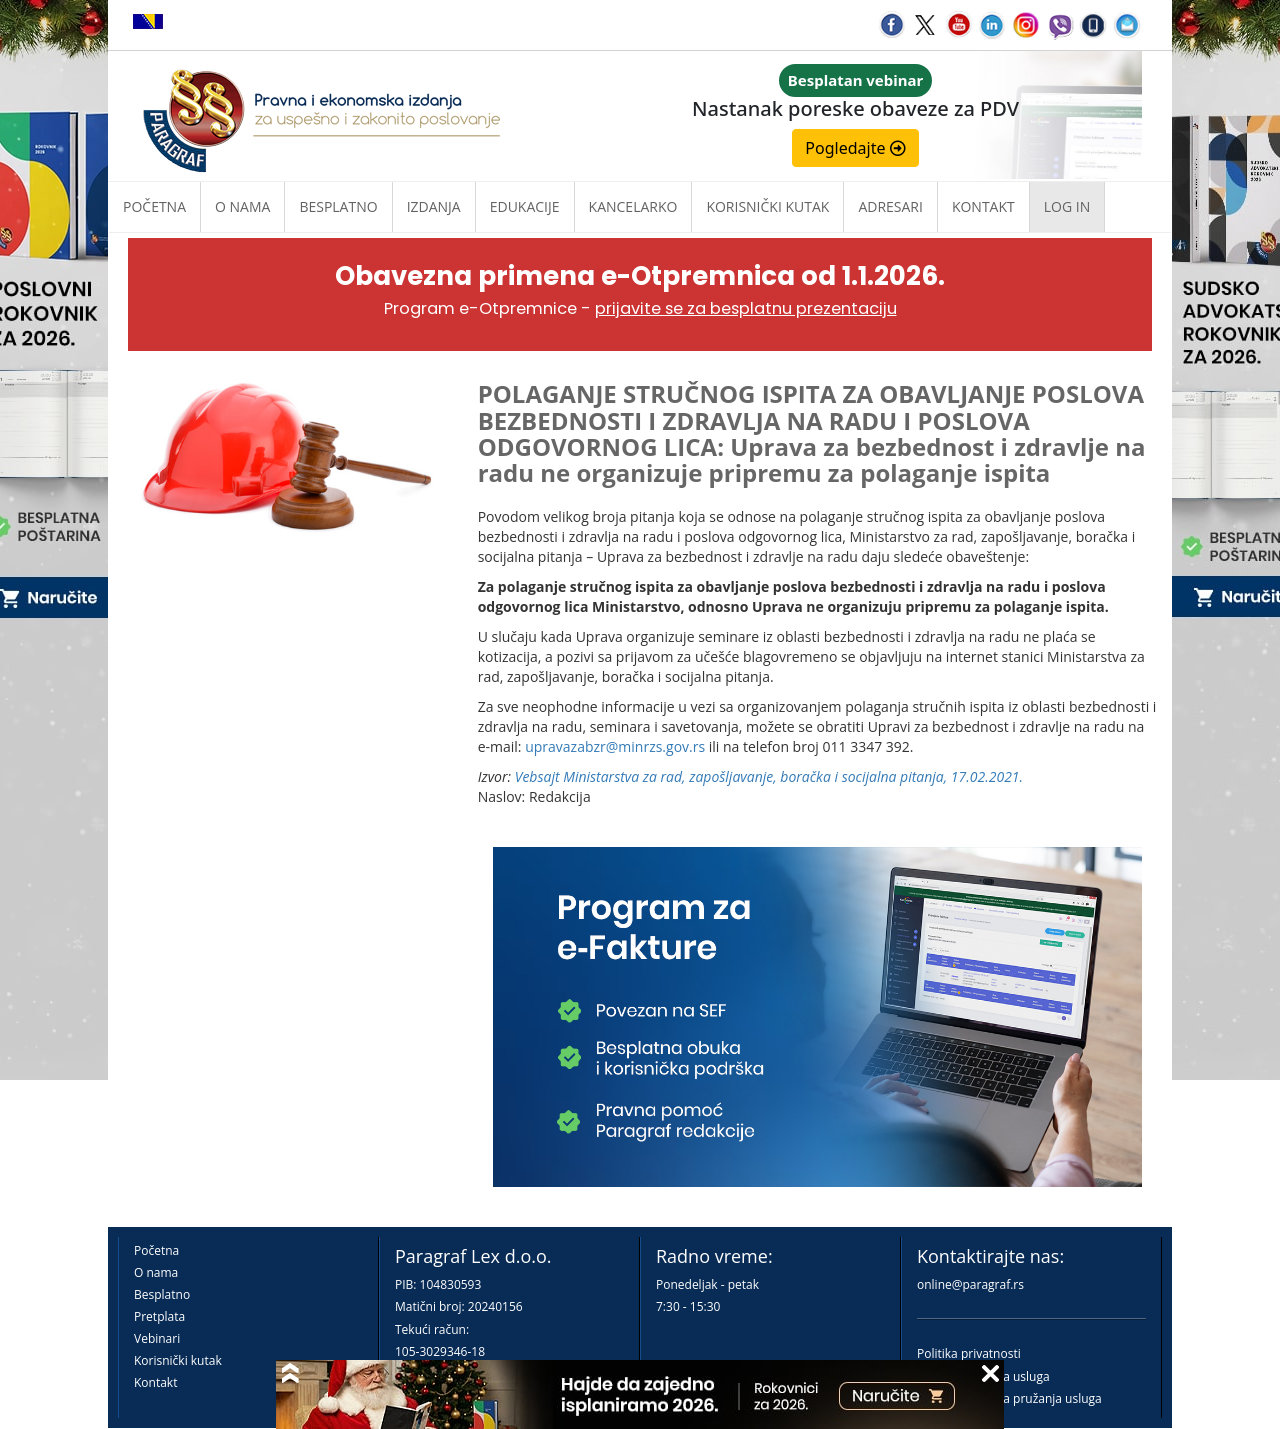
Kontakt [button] (983, 206)
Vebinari (157, 1338)
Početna (154, 206)
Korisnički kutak (178, 1360)
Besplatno (338, 206)
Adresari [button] (890, 206)
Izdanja (434, 206)
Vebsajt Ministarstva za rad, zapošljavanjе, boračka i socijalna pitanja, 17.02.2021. (769, 776)
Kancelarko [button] (633, 206)
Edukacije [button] (525, 206)
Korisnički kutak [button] (767, 206)
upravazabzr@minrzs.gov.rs (615, 746)
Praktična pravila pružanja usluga (1009, 1398)
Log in (1067, 206)
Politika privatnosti (969, 1353)
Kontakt (155, 1382)
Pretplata (159, 1316)
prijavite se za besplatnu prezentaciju (746, 308)
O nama (242, 206)
